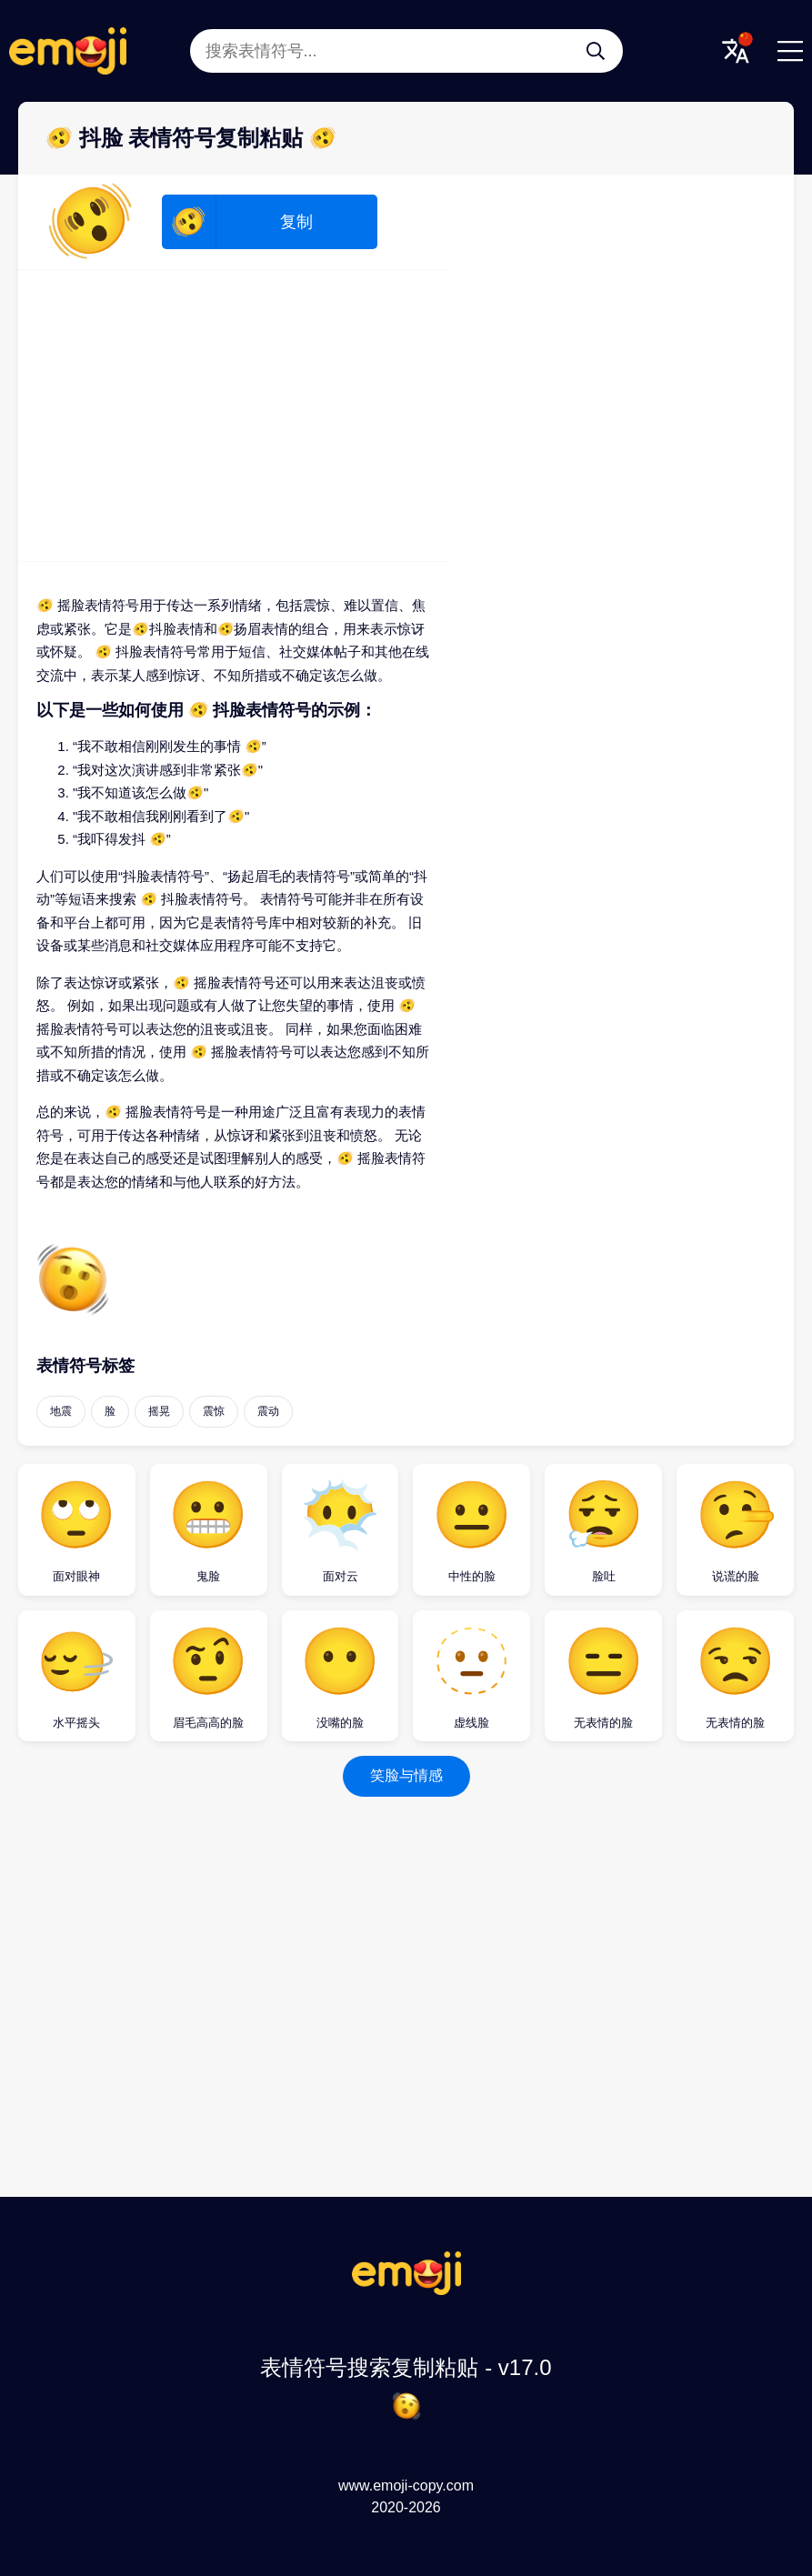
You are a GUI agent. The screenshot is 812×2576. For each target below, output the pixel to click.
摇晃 (159, 1411)
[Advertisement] (233, 415)
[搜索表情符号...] (595, 51)
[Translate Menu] (735, 50)
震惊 (214, 1411)
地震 (61, 1411)
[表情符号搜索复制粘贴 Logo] (406, 2290)
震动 (268, 1411)
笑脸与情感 (406, 1775)
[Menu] (790, 50)
